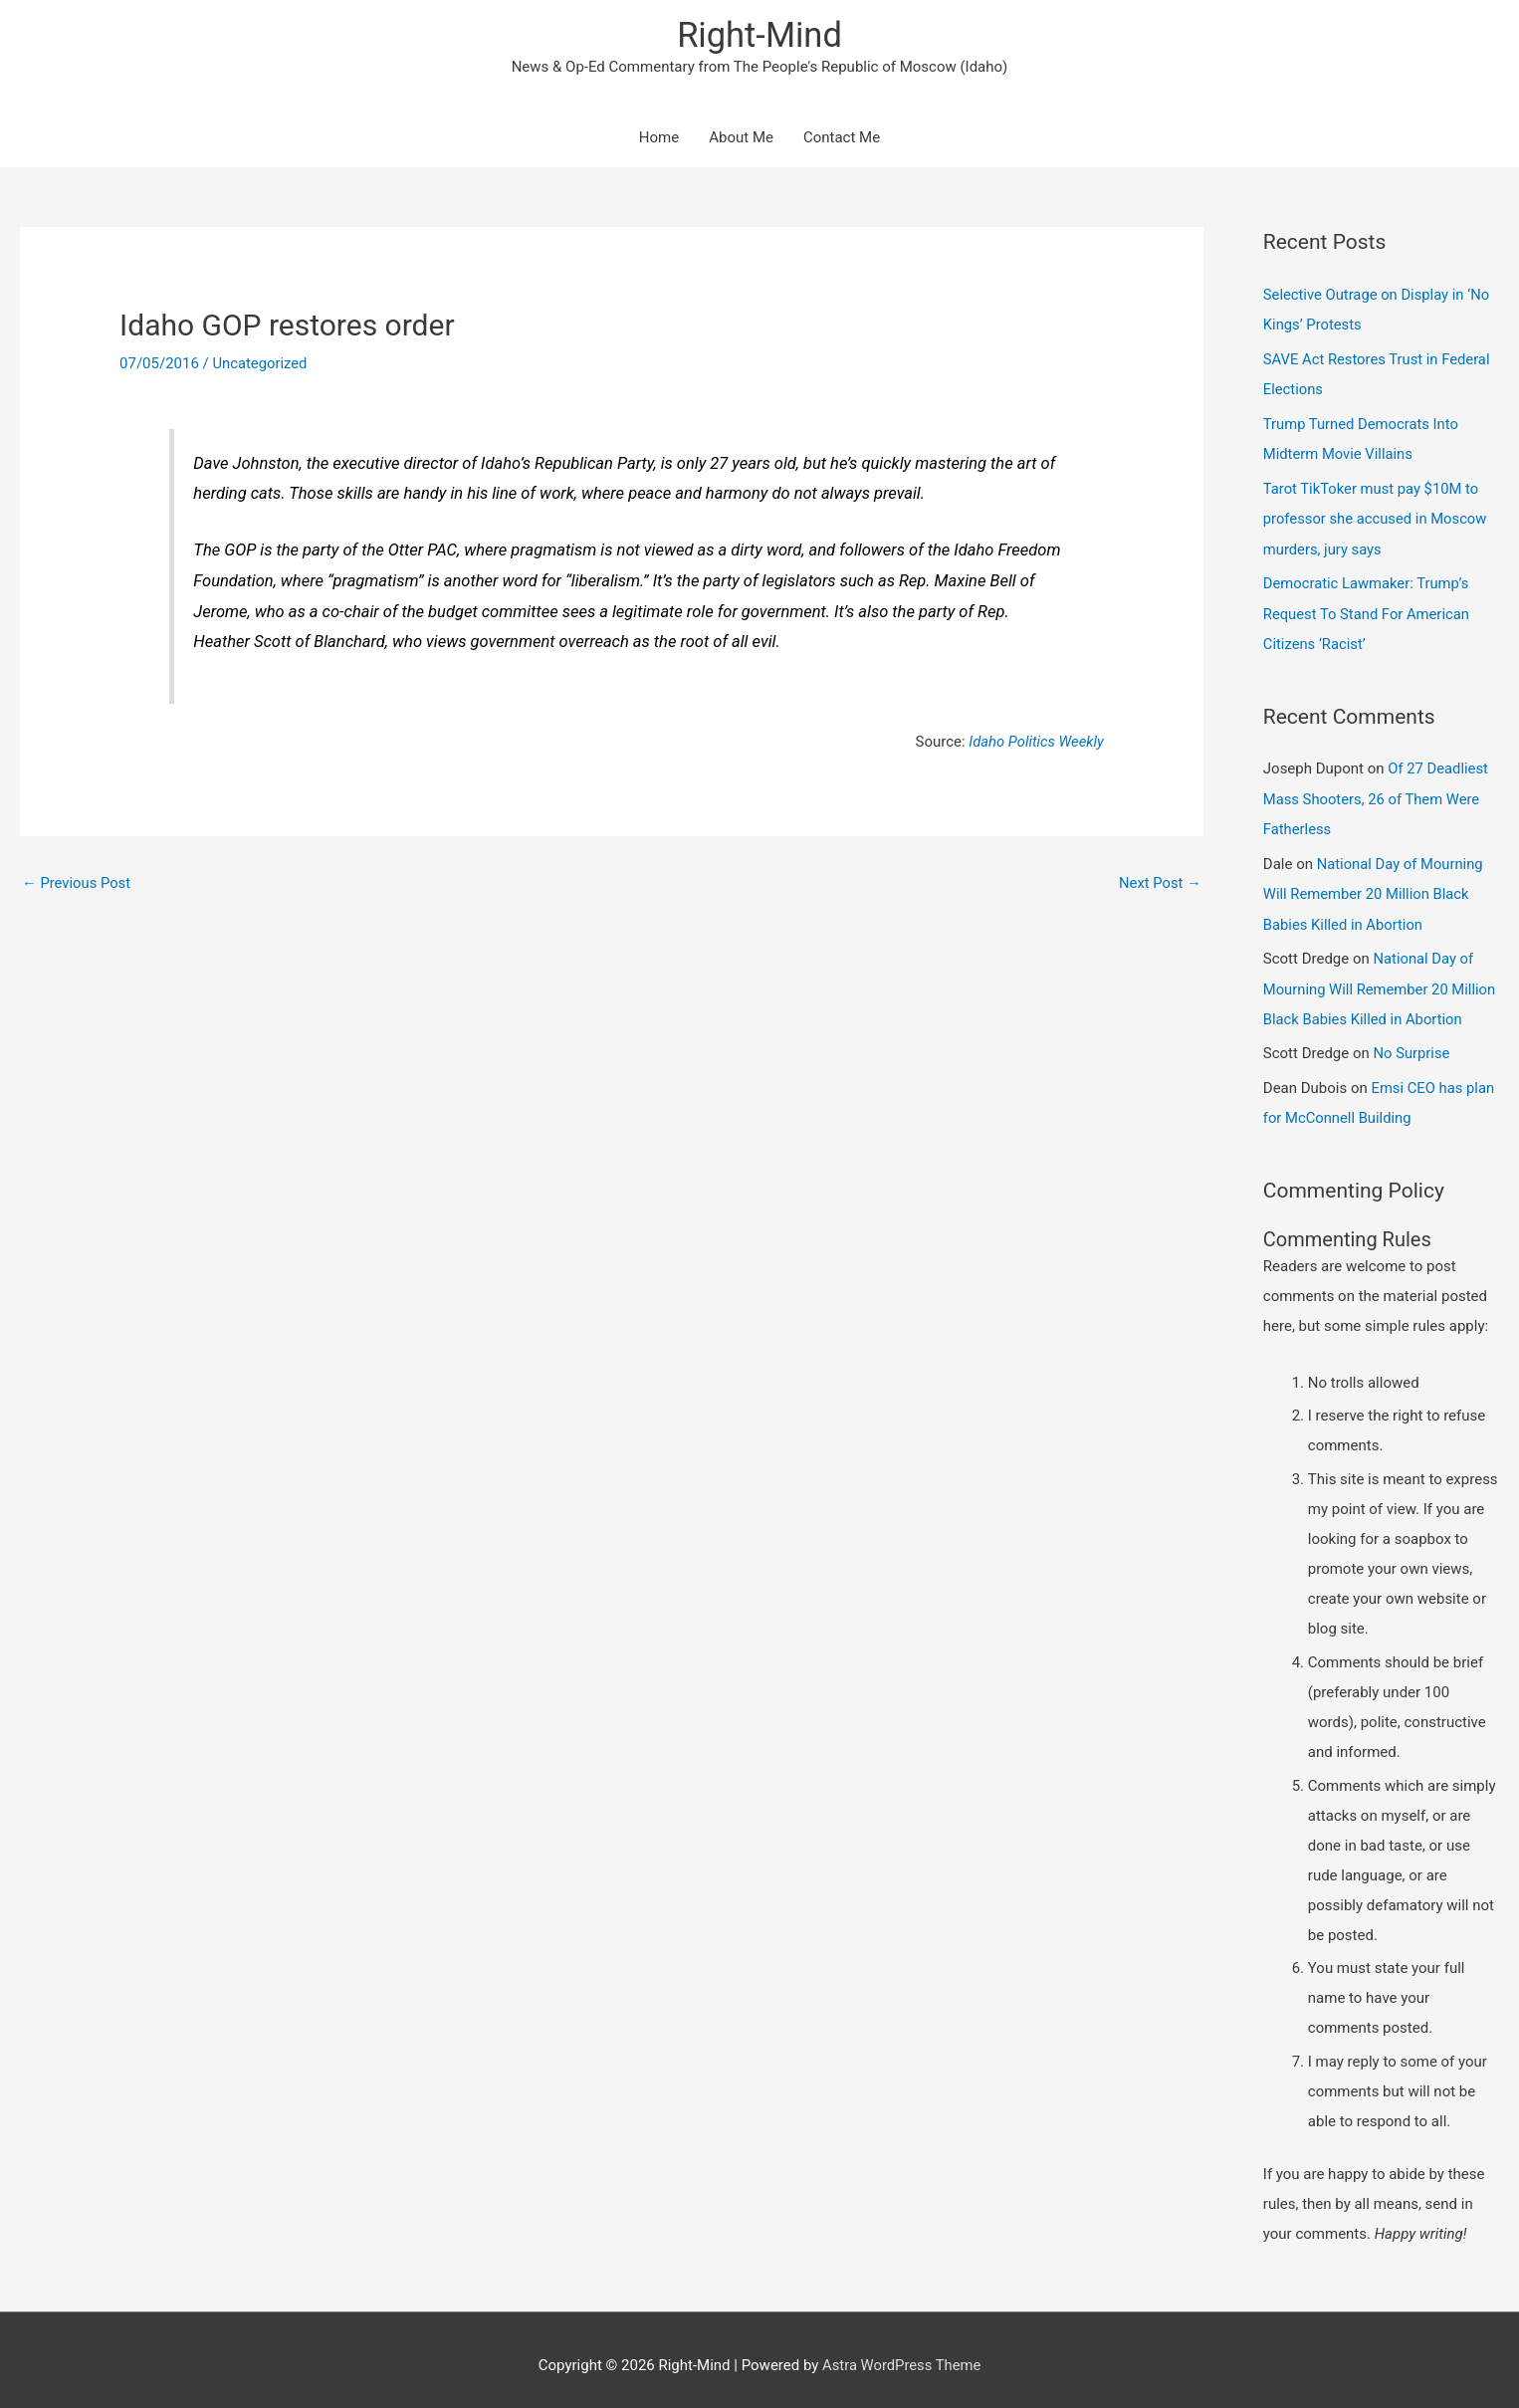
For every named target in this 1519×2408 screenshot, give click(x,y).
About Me (741, 139)
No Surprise (1412, 1043)
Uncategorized (261, 364)
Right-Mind (759, 35)
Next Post (1159, 884)
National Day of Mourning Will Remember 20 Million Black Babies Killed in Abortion (1374, 886)
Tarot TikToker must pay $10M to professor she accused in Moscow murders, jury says (1376, 515)
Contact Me (841, 139)
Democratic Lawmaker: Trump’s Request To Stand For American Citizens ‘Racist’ (1367, 609)
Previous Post (77, 884)
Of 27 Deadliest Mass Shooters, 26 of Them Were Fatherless (1376, 793)
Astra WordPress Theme (901, 2353)
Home (659, 139)
